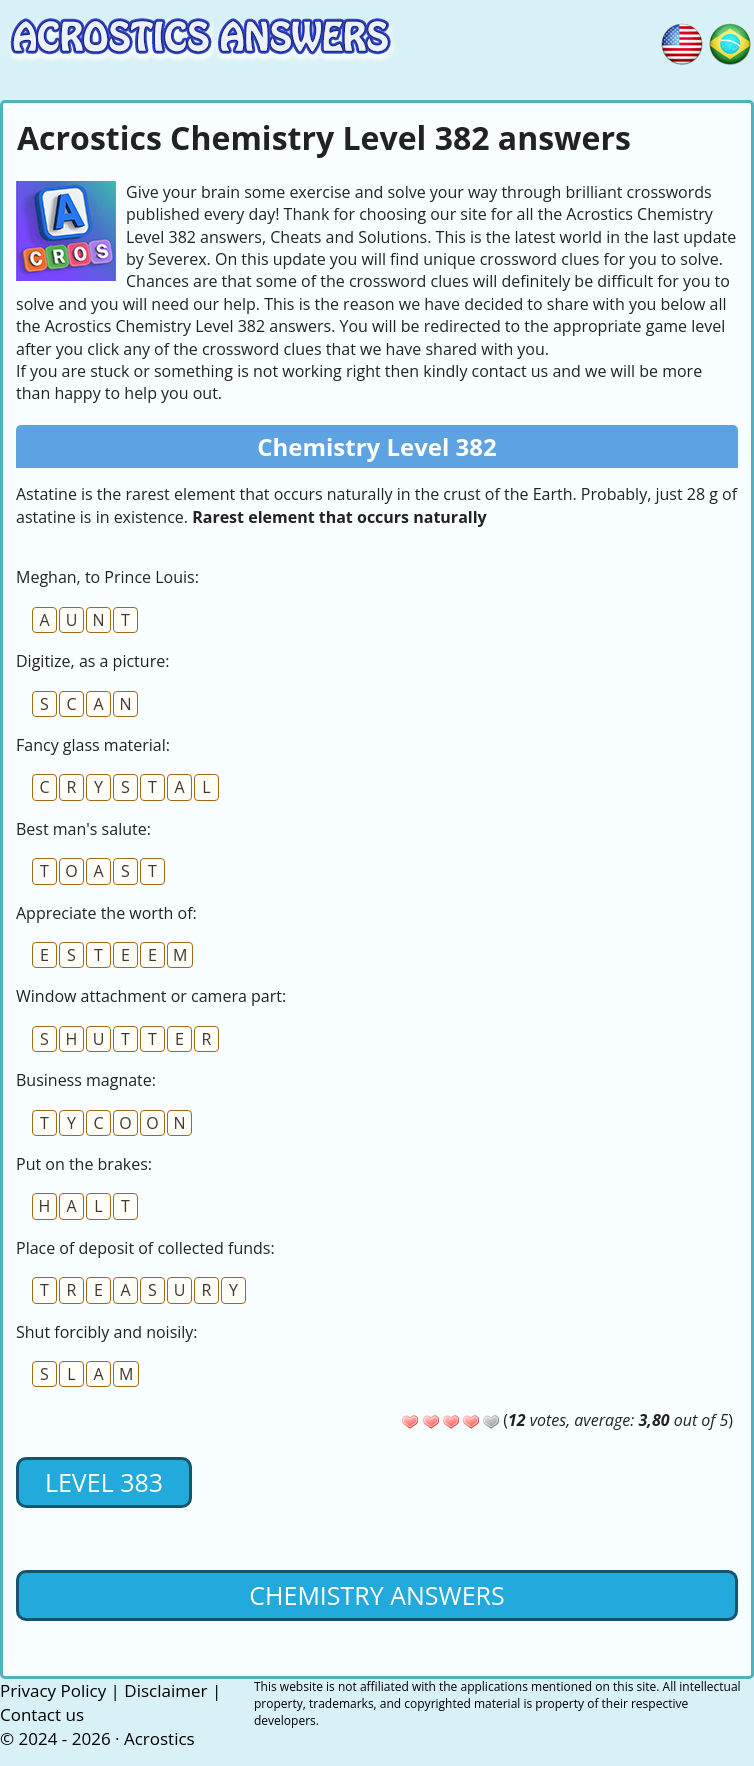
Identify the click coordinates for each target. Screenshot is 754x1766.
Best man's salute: (83, 829)
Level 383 (104, 1482)
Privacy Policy (53, 1690)
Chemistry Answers (376, 1595)
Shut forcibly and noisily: (107, 1332)
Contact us (42, 1714)
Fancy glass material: (93, 745)
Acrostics (159, 1738)
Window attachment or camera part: (151, 996)
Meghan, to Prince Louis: (107, 577)
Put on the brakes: (84, 1164)
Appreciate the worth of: (106, 913)
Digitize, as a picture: (92, 661)
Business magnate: (86, 1080)
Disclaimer (165, 1690)
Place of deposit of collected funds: (145, 1248)
